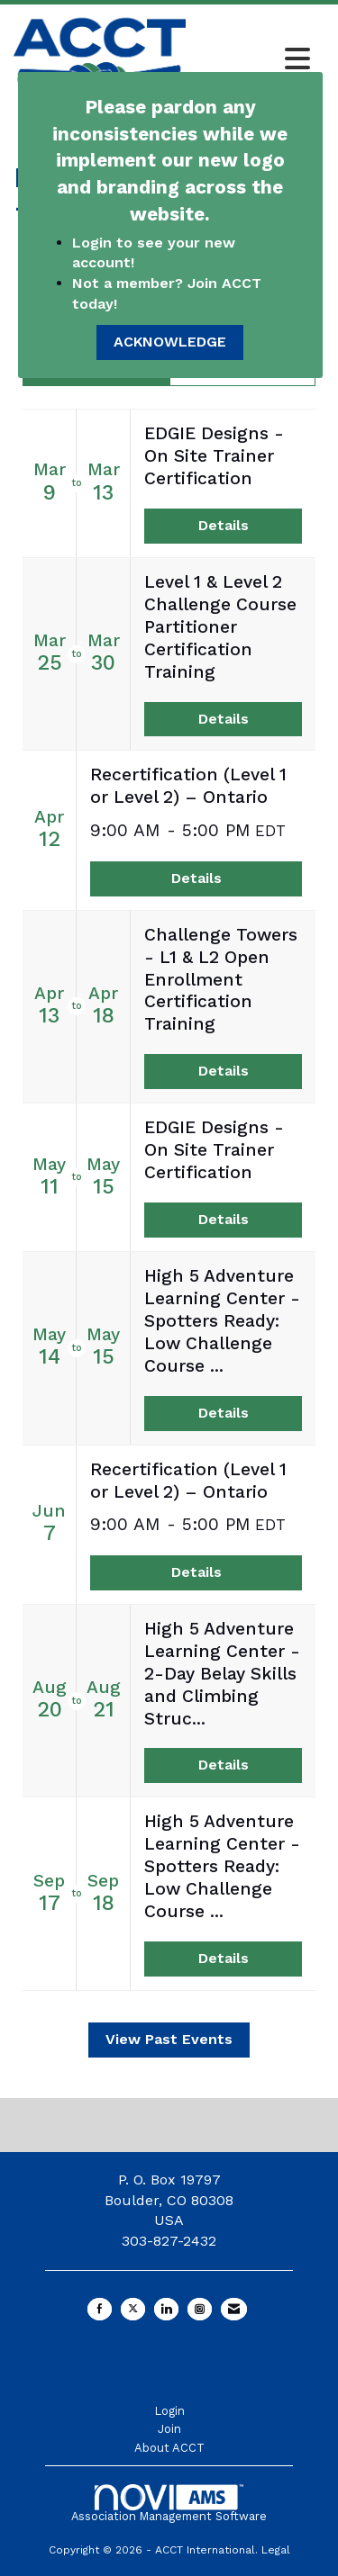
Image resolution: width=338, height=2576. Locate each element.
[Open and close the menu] (253, 60)
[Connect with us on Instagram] (199, 2309)
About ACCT (169, 2447)
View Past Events (169, 2039)
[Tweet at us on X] (133, 2309)
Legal (275, 2550)
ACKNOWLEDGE (170, 341)
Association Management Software (169, 2503)
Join (169, 2429)
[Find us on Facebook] (99, 2309)
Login (169, 2411)
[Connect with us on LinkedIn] (166, 2309)
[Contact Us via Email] (234, 2309)
